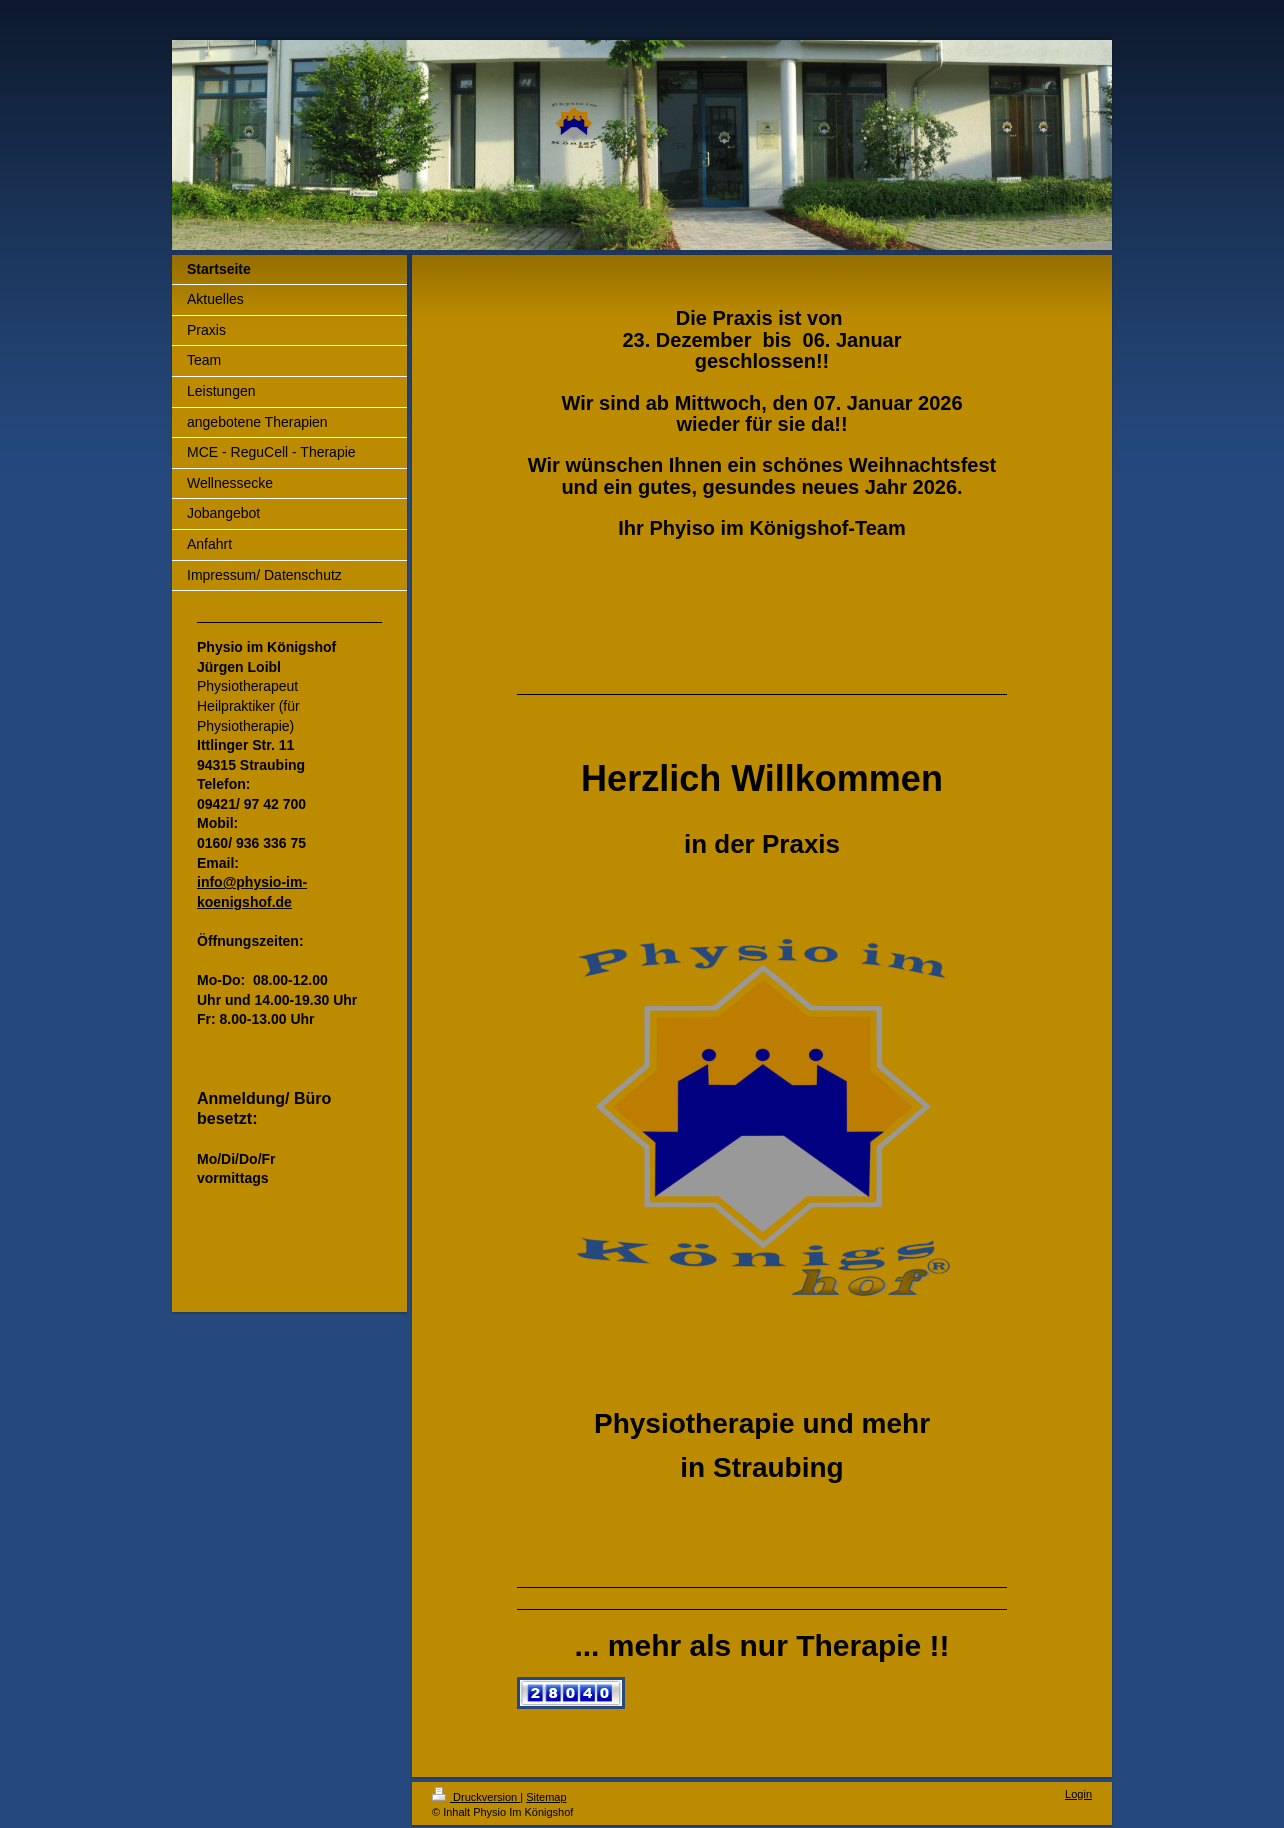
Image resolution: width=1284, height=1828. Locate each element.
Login (1078, 1794)
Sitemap (546, 1797)
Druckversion (476, 1797)
